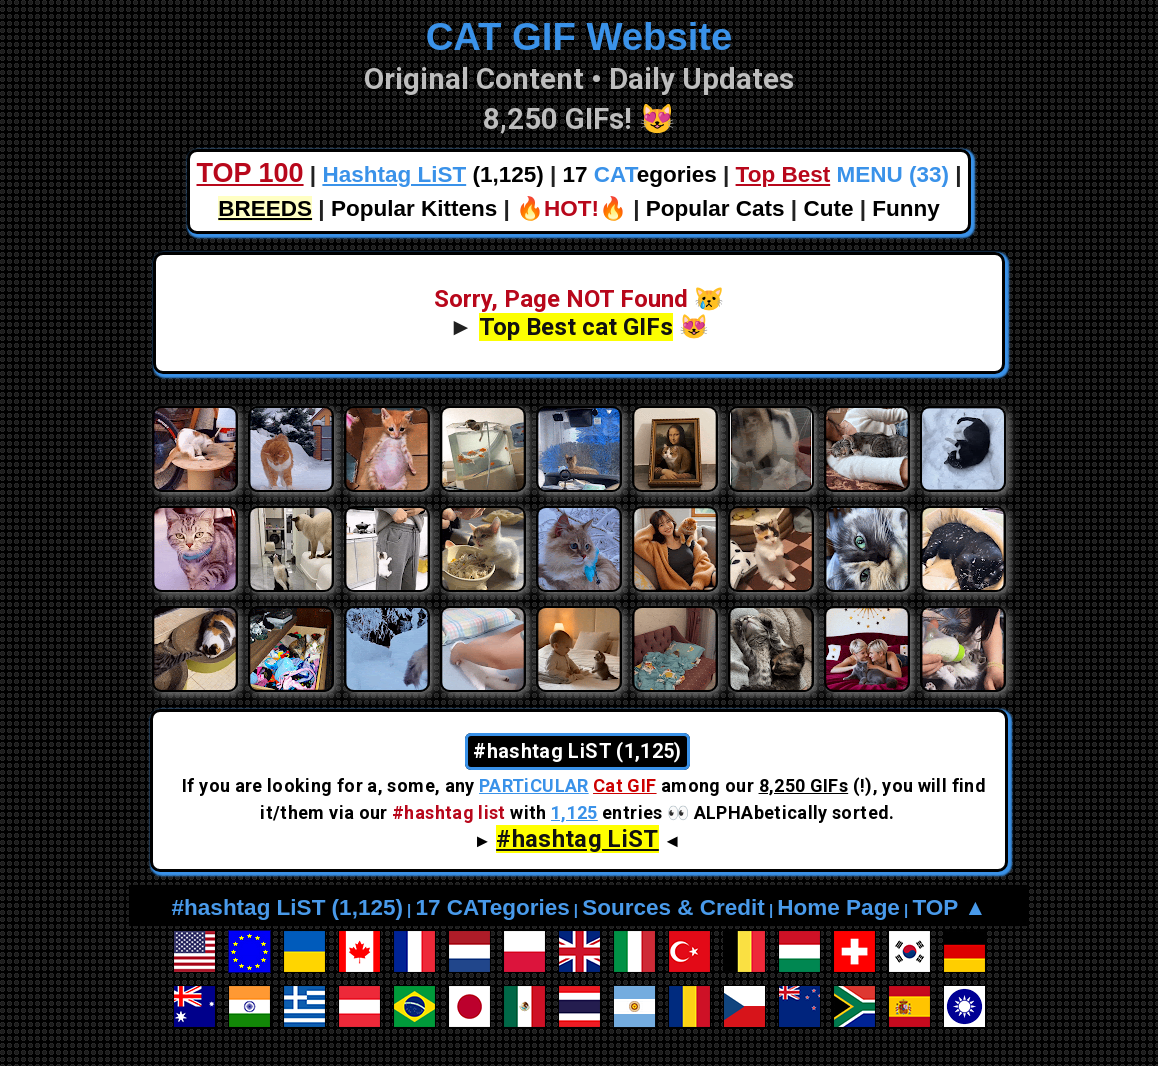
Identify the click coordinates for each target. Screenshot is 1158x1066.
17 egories (640, 174)
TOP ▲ (949, 907)
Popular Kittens (414, 208)
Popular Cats (715, 208)
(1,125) (432, 174)
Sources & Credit (673, 907)
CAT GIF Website (579, 36)
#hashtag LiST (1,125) (287, 907)
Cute (828, 208)
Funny (906, 208)
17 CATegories (492, 907)
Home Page (838, 907)
